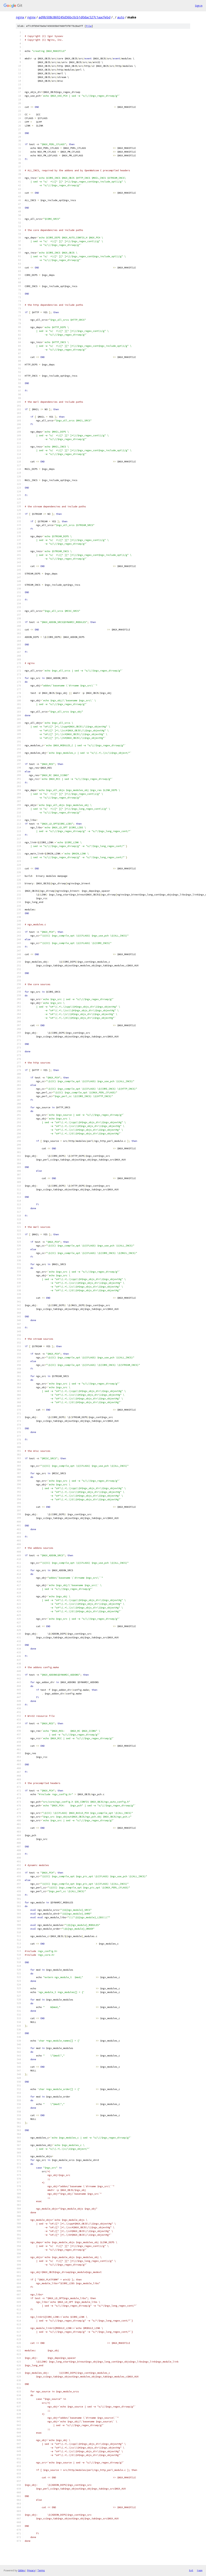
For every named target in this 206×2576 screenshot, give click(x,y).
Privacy (31, 2570)
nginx (20, 17)
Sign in (198, 5)
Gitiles (21, 2570)
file (89, 26)
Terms (41, 2570)
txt (191, 2570)
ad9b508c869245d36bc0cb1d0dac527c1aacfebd (74, 17)
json (199, 2570)
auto (120, 17)
